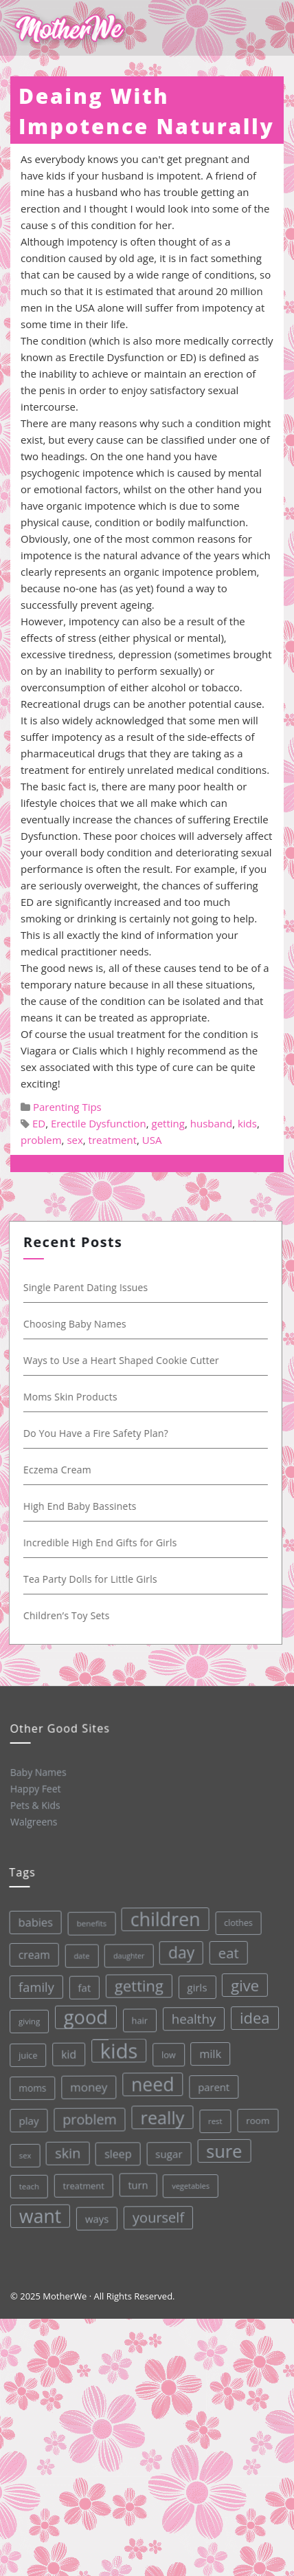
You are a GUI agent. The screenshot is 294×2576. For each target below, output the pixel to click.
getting (168, 1123)
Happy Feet (35, 1788)
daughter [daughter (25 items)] (126, 1954)
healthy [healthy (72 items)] (190, 2016)
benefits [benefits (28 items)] (88, 1922)
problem (41, 1140)
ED (38, 1123)
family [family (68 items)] (33, 1986)
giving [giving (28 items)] (26, 2020)
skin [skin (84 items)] (67, 2152)
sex (74, 1140)
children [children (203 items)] (161, 1917)
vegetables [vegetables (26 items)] (190, 2183)
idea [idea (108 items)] (252, 2014)
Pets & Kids (35, 1805)
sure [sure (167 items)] (223, 2148)
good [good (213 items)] (82, 2016)
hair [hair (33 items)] (136, 2019)
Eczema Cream (58, 1469)
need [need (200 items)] (150, 2082)
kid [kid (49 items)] (66, 2053)
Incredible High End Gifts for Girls (101, 1542)
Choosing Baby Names (75, 1323)
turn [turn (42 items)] (137, 2183)
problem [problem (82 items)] (88, 2118)
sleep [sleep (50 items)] (117, 2153)
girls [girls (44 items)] (194, 1984)
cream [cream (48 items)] (30, 1954)
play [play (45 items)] (27, 2120)
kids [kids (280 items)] (116, 2049)
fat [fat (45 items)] (81, 1986)
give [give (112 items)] (241, 1982)
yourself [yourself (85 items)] (157, 2215)
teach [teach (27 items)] (28, 2185)
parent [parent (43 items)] (211, 2084)
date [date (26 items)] (78, 1954)
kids (247, 1123)
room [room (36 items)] (257, 2117)
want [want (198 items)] (40, 2215)
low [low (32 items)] (166, 2052)
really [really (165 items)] (161, 2115)
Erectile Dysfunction (98, 1123)
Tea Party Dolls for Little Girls (91, 1578)
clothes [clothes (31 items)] (234, 1920)
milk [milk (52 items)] (208, 2051)
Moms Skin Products (71, 1396)
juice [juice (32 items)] (26, 2054)
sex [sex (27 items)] (24, 2155)
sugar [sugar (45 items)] (167, 2152)
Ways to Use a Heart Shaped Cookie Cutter (122, 1360)
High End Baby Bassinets (80, 1506)
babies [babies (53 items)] (31, 1922)
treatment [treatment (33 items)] (82, 2184)
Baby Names (38, 1771)
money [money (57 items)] (87, 2086)
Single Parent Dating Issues (86, 1287)
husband (211, 1123)
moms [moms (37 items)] (30, 2088)
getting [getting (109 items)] (135, 1983)
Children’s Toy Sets (67, 1615)
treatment (113, 1140)
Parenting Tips (67, 1107)
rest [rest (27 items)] (214, 2118)
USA (152, 1140)
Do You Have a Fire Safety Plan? (96, 1433)
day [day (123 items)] (177, 1951)
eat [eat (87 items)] (224, 1950)
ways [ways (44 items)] (96, 2217)
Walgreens (34, 1821)
